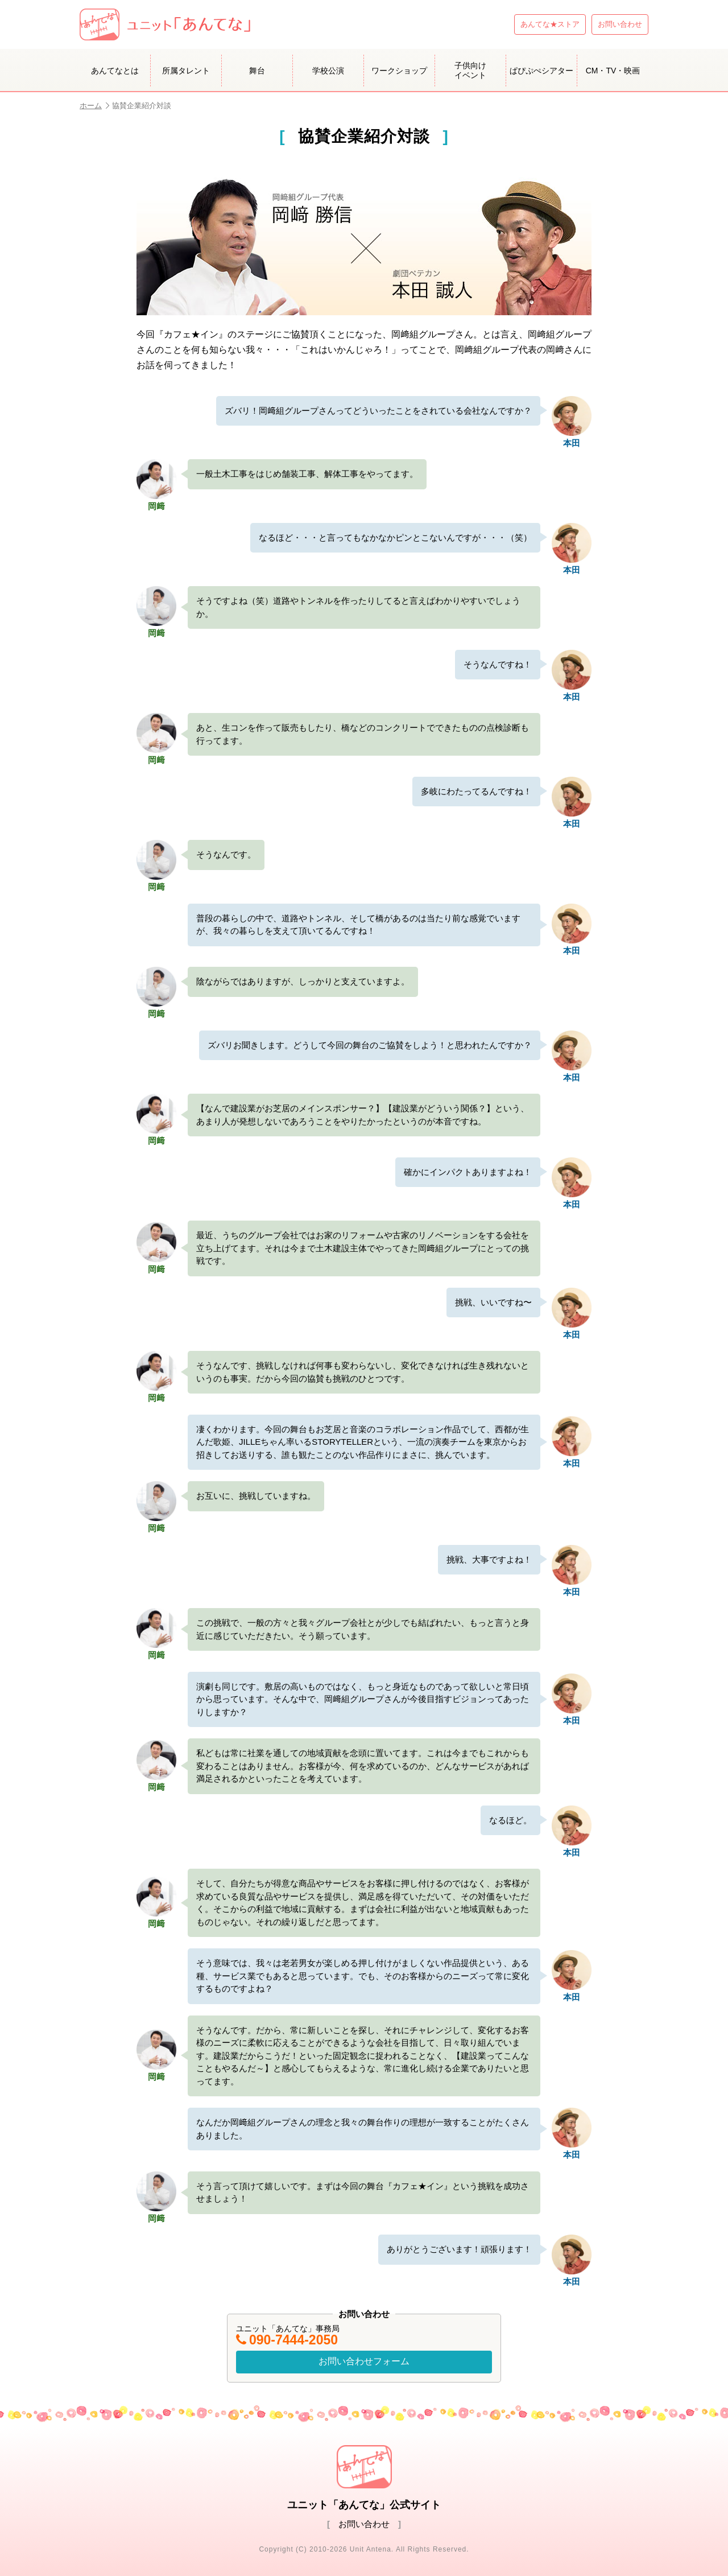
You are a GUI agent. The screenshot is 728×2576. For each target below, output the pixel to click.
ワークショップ (399, 70)
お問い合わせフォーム (364, 2361)
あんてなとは (115, 70)
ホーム (94, 105)
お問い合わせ (620, 24)
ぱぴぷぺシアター (541, 70)
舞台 (257, 70)
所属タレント (186, 70)
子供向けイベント (470, 70)
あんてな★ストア (550, 24)
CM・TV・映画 (613, 70)
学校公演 (328, 70)
